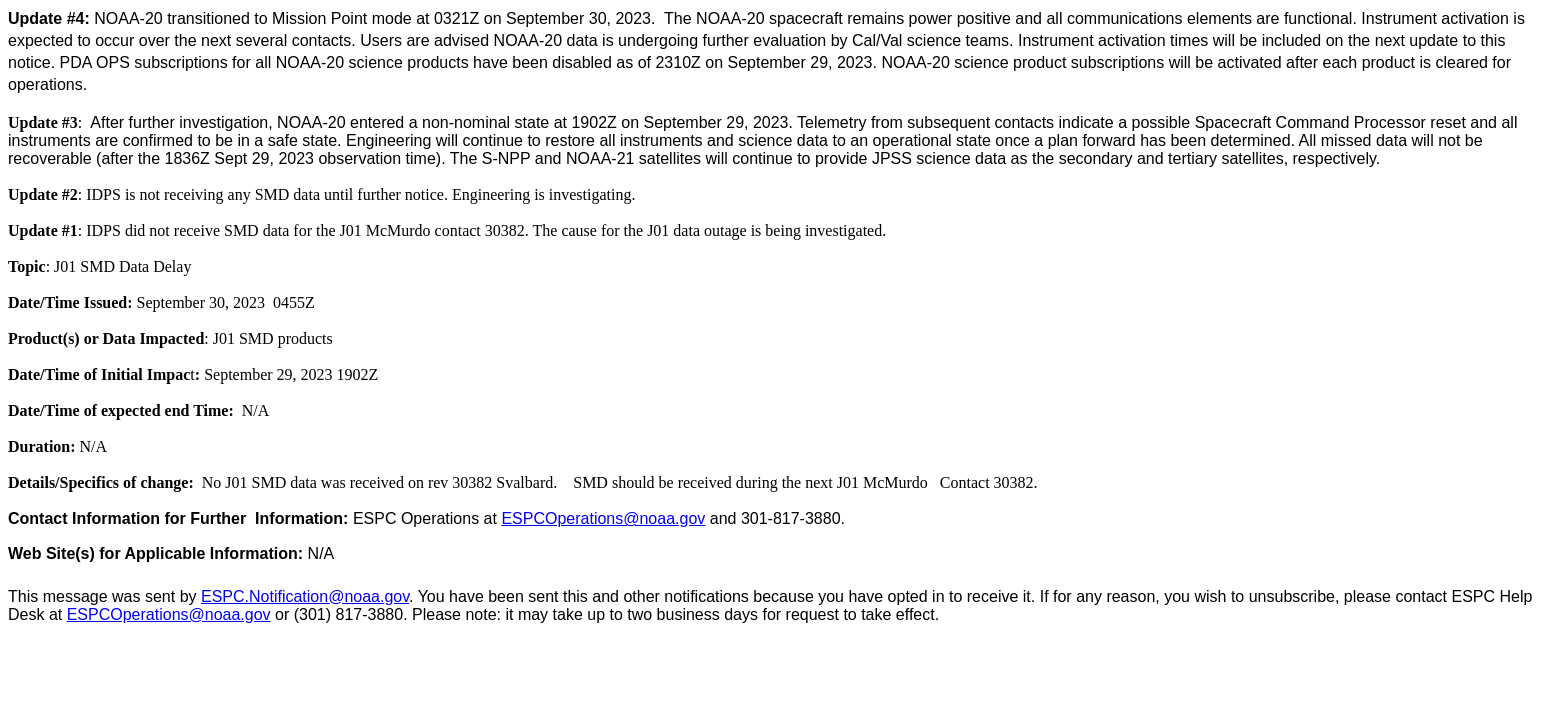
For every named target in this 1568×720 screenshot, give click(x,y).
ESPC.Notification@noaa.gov (305, 596)
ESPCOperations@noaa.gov (603, 518)
